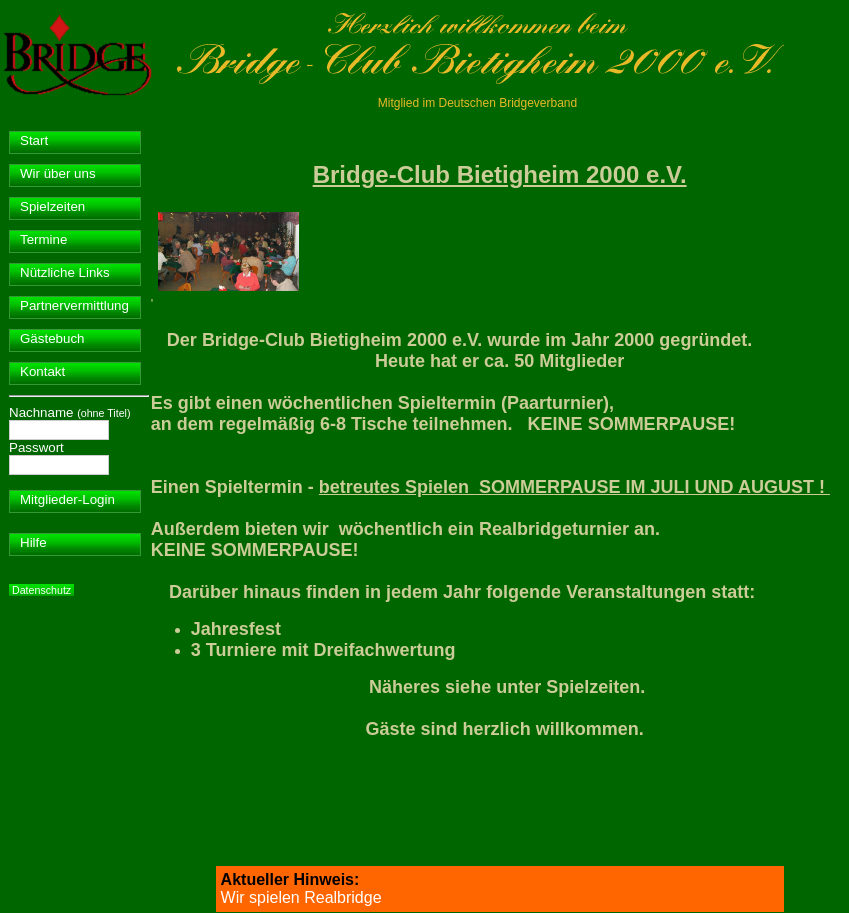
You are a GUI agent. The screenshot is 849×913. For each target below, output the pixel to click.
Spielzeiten (52, 206)
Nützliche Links (65, 272)
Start (34, 140)
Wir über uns (58, 173)
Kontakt (42, 371)
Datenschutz (41, 590)
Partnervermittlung (74, 305)
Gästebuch (52, 338)
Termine (43, 239)
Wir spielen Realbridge (301, 897)
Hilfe (33, 542)
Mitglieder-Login (67, 499)
